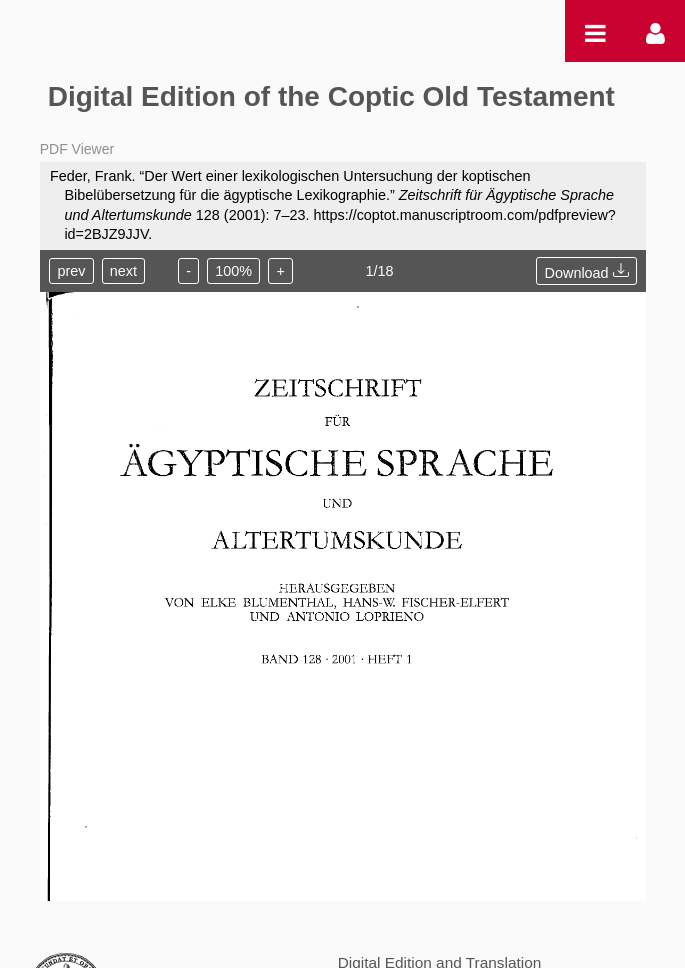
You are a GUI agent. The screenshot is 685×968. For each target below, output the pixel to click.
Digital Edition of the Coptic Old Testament (331, 96)
